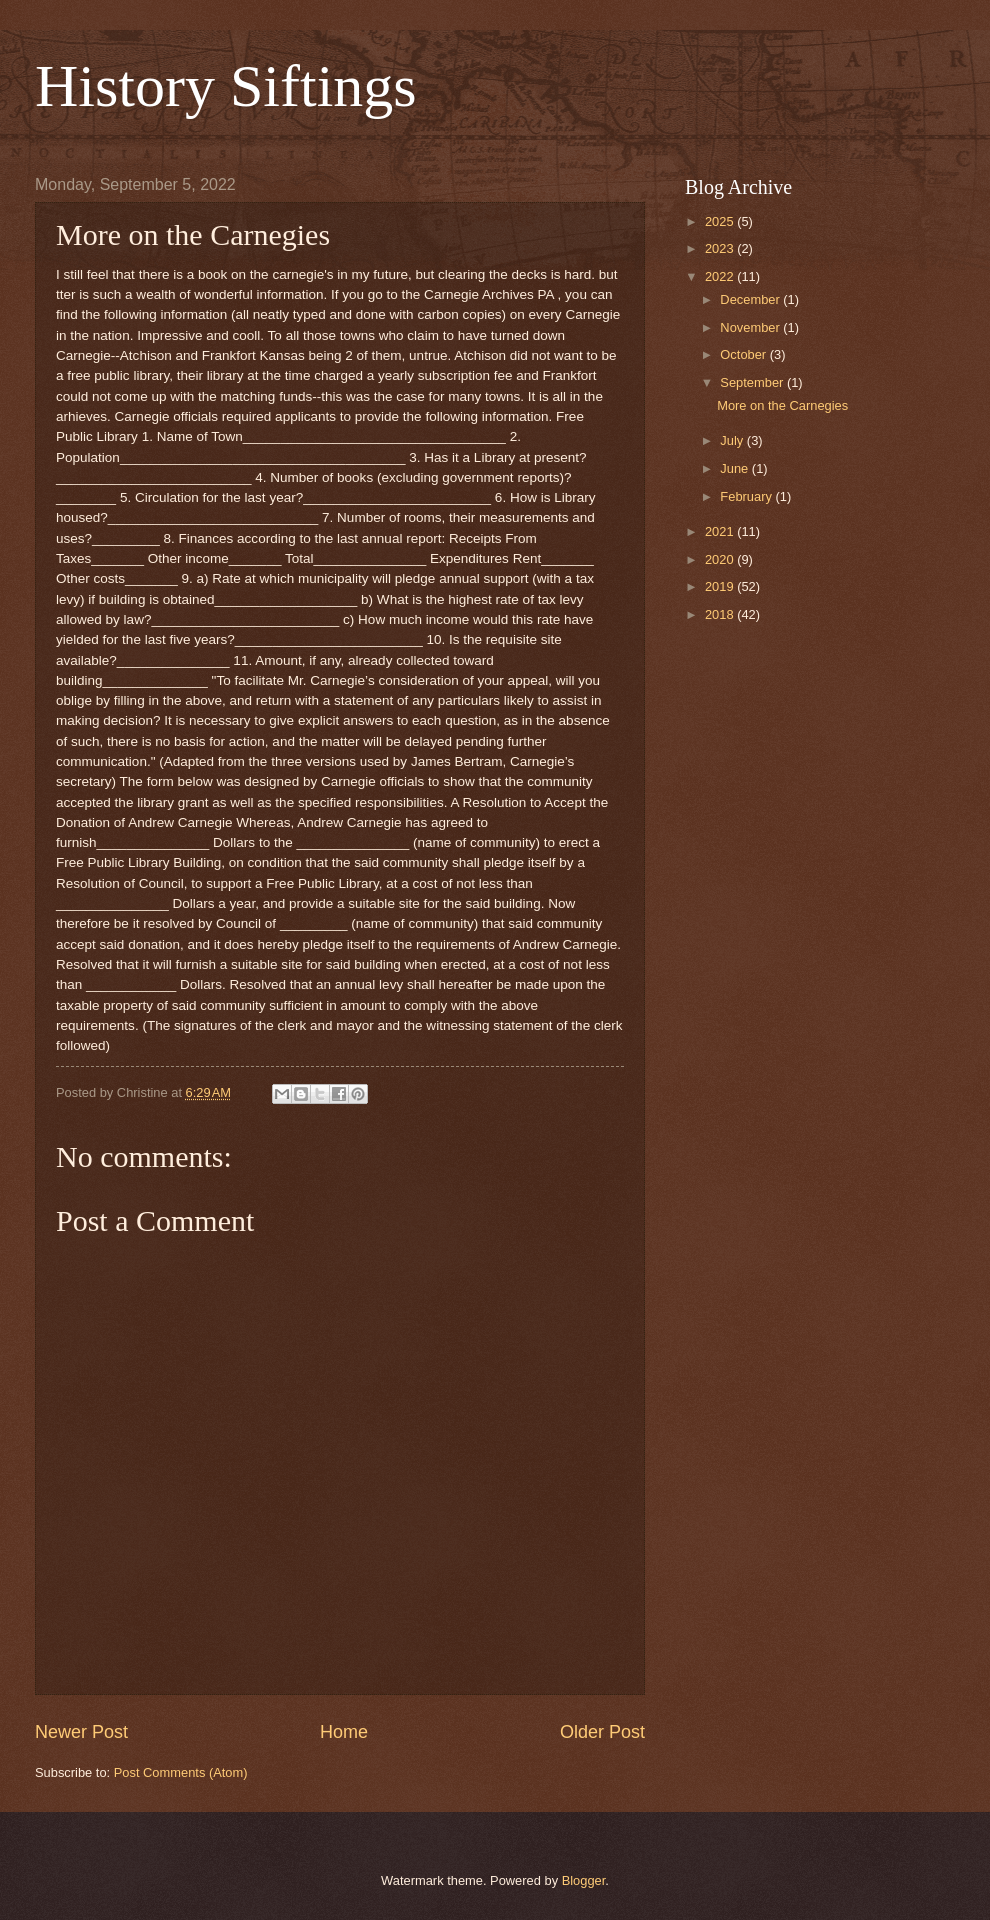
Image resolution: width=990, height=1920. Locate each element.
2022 (721, 276)
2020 (721, 559)
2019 (721, 586)
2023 (721, 248)
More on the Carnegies (782, 405)
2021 (721, 531)
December (751, 299)
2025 (721, 221)
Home (344, 1732)
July (733, 440)
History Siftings (226, 86)
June (736, 468)
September (753, 382)
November (751, 327)
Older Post (602, 1732)
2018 (721, 614)
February (747, 496)
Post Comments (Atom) (181, 1772)
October (744, 354)
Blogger (584, 1880)
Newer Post (81, 1732)
